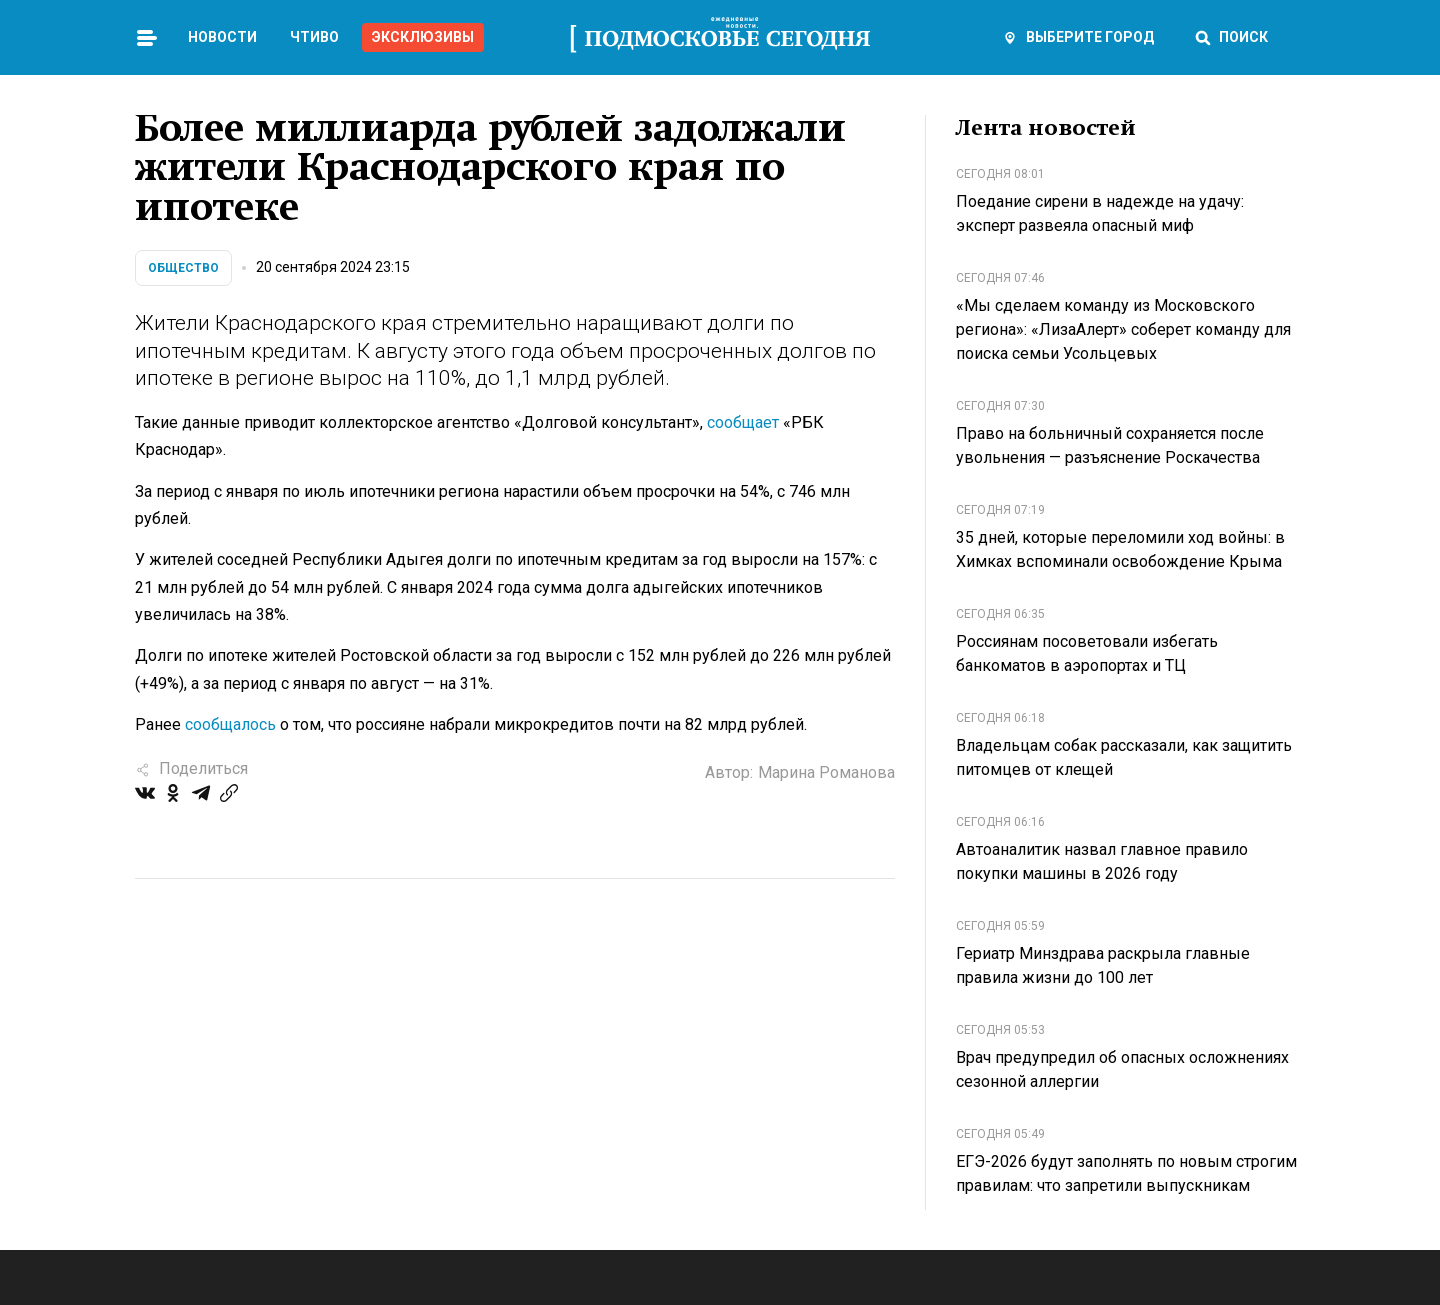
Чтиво (314, 37)
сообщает (743, 422)
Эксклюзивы (423, 37)
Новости (222, 37)
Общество (183, 268)
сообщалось (230, 724)
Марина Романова (826, 772)
